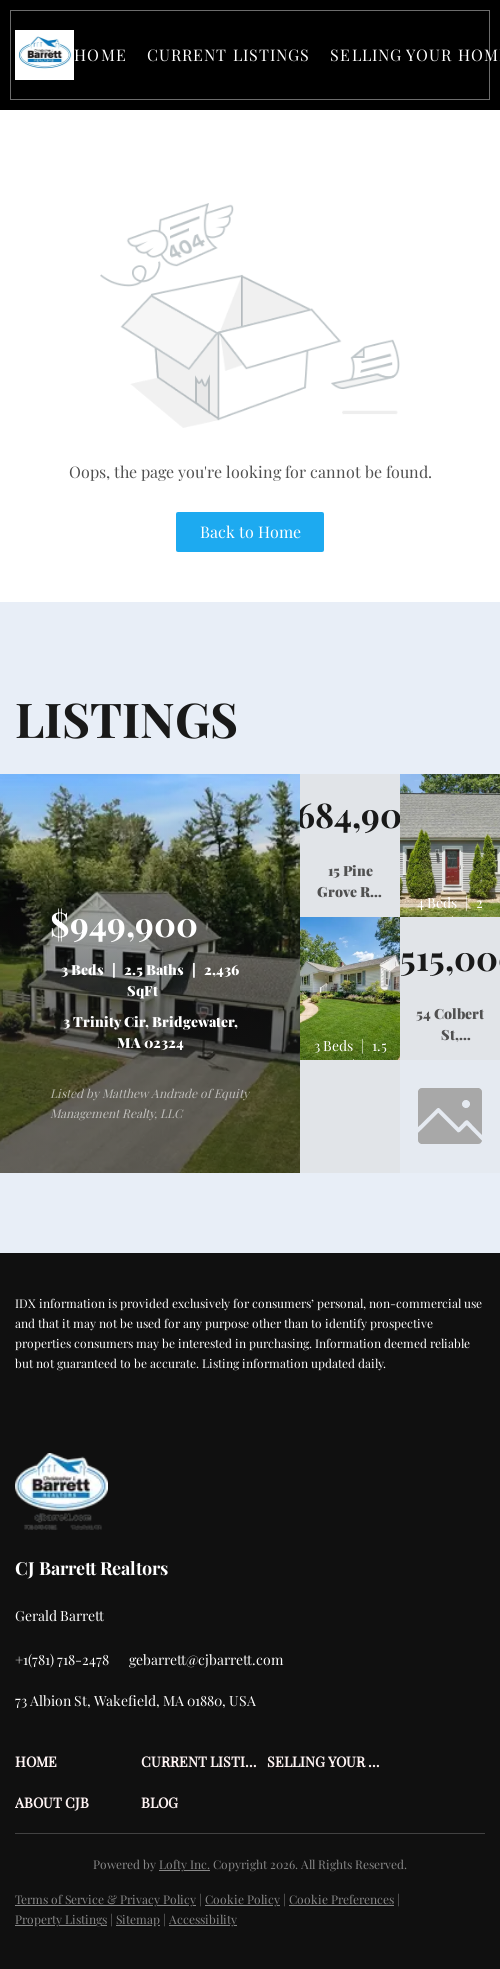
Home (100, 54)
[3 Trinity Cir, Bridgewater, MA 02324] (150, 1168)
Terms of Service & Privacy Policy (105, 1899)
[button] (44, 55)
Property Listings (61, 1919)
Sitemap (138, 1919)
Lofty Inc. (184, 1864)
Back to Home (250, 531)
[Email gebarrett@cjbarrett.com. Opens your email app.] (206, 1659)
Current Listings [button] (229, 54)
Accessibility (203, 1919)
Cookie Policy (242, 1899)
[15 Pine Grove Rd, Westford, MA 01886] (350, 814)
